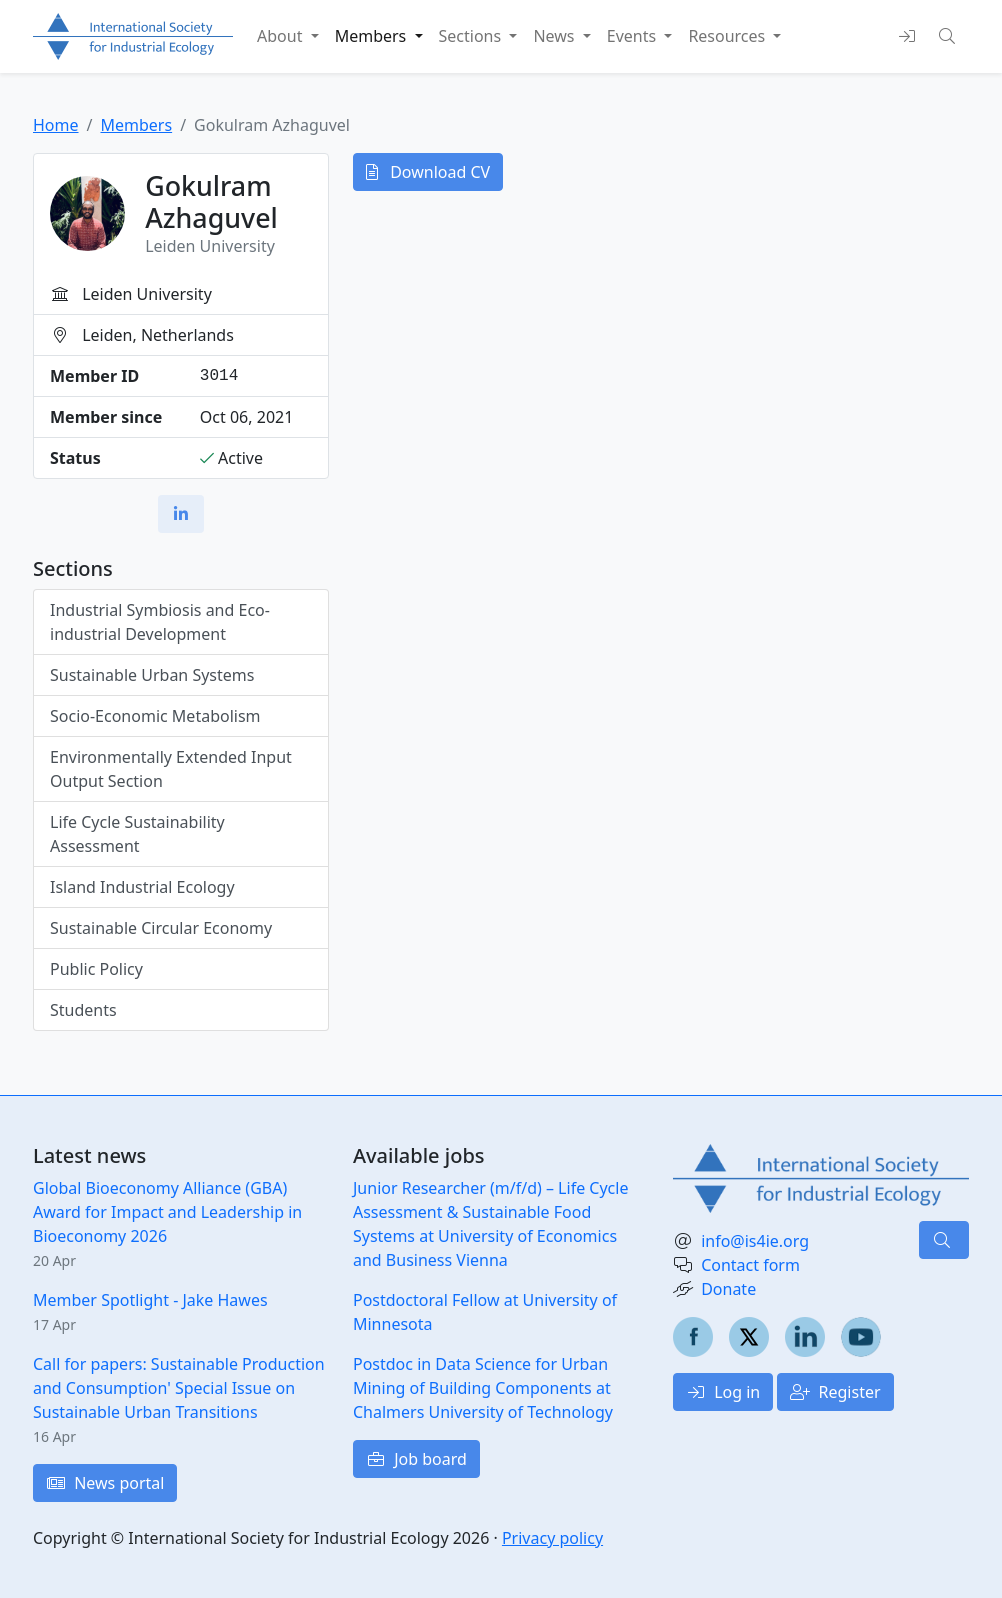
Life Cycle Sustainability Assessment (137, 834)
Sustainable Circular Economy (161, 928)
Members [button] (373, 36)
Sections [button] (472, 36)
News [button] (555, 36)
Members (136, 125)
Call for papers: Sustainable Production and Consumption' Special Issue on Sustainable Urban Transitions (179, 1388)
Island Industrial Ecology (142, 887)
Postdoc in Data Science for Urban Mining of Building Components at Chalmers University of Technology (483, 1388)
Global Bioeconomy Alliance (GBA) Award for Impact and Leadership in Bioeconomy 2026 (167, 1212)
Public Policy (96, 969)
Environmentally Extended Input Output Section (171, 769)
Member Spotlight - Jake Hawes (150, 1300)
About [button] (282, 36)
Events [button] (634, 36)
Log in (723, 1392)
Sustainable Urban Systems (152, 675)
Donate (728, 1289)
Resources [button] (728, 36)
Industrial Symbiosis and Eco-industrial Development (160, 622)
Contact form (750, 1265)
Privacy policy (552, 1538)
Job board (416, 1459)
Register (835, 1392)
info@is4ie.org (755, 1241)
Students (83, 1010)
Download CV (428, 172)
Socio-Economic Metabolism (155, 716)
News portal (105, 1483)
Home (56, 125)
